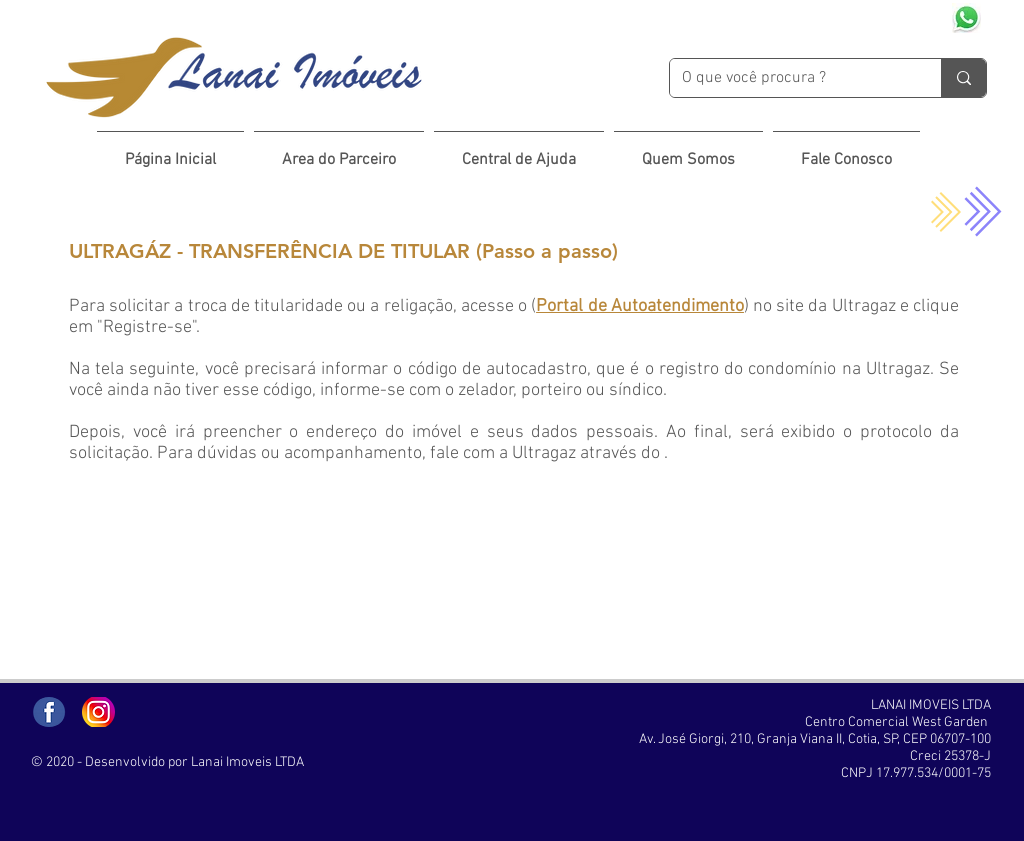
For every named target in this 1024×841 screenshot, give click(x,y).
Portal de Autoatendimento (639, 306)
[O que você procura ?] (790, 78)
